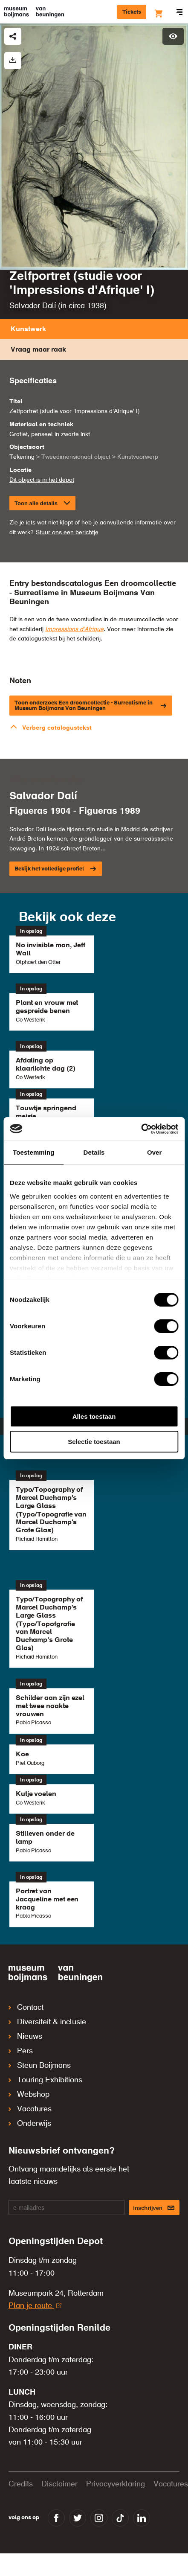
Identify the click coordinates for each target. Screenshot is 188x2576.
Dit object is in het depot (41, 480)
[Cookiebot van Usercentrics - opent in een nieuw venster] (141, 1129)
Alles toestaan (94, 1416)
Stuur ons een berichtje (67, 533)
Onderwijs (30, 2124)
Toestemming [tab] (34, 1152)
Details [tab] (94, 1152)
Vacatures (30, 2109)
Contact (26, 2007)
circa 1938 (86, 306)
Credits (21, 2484)
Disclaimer (59, 2484)
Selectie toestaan (94, 1441)
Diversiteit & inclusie (47, 2022)
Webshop (29, 2095)
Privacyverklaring (115, 2484)
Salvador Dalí (32, 306)
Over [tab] (154, 1152)
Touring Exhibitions (45, 2080)
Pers (21, 2051)
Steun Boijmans (40, 2066)
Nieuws (25, 2036)
